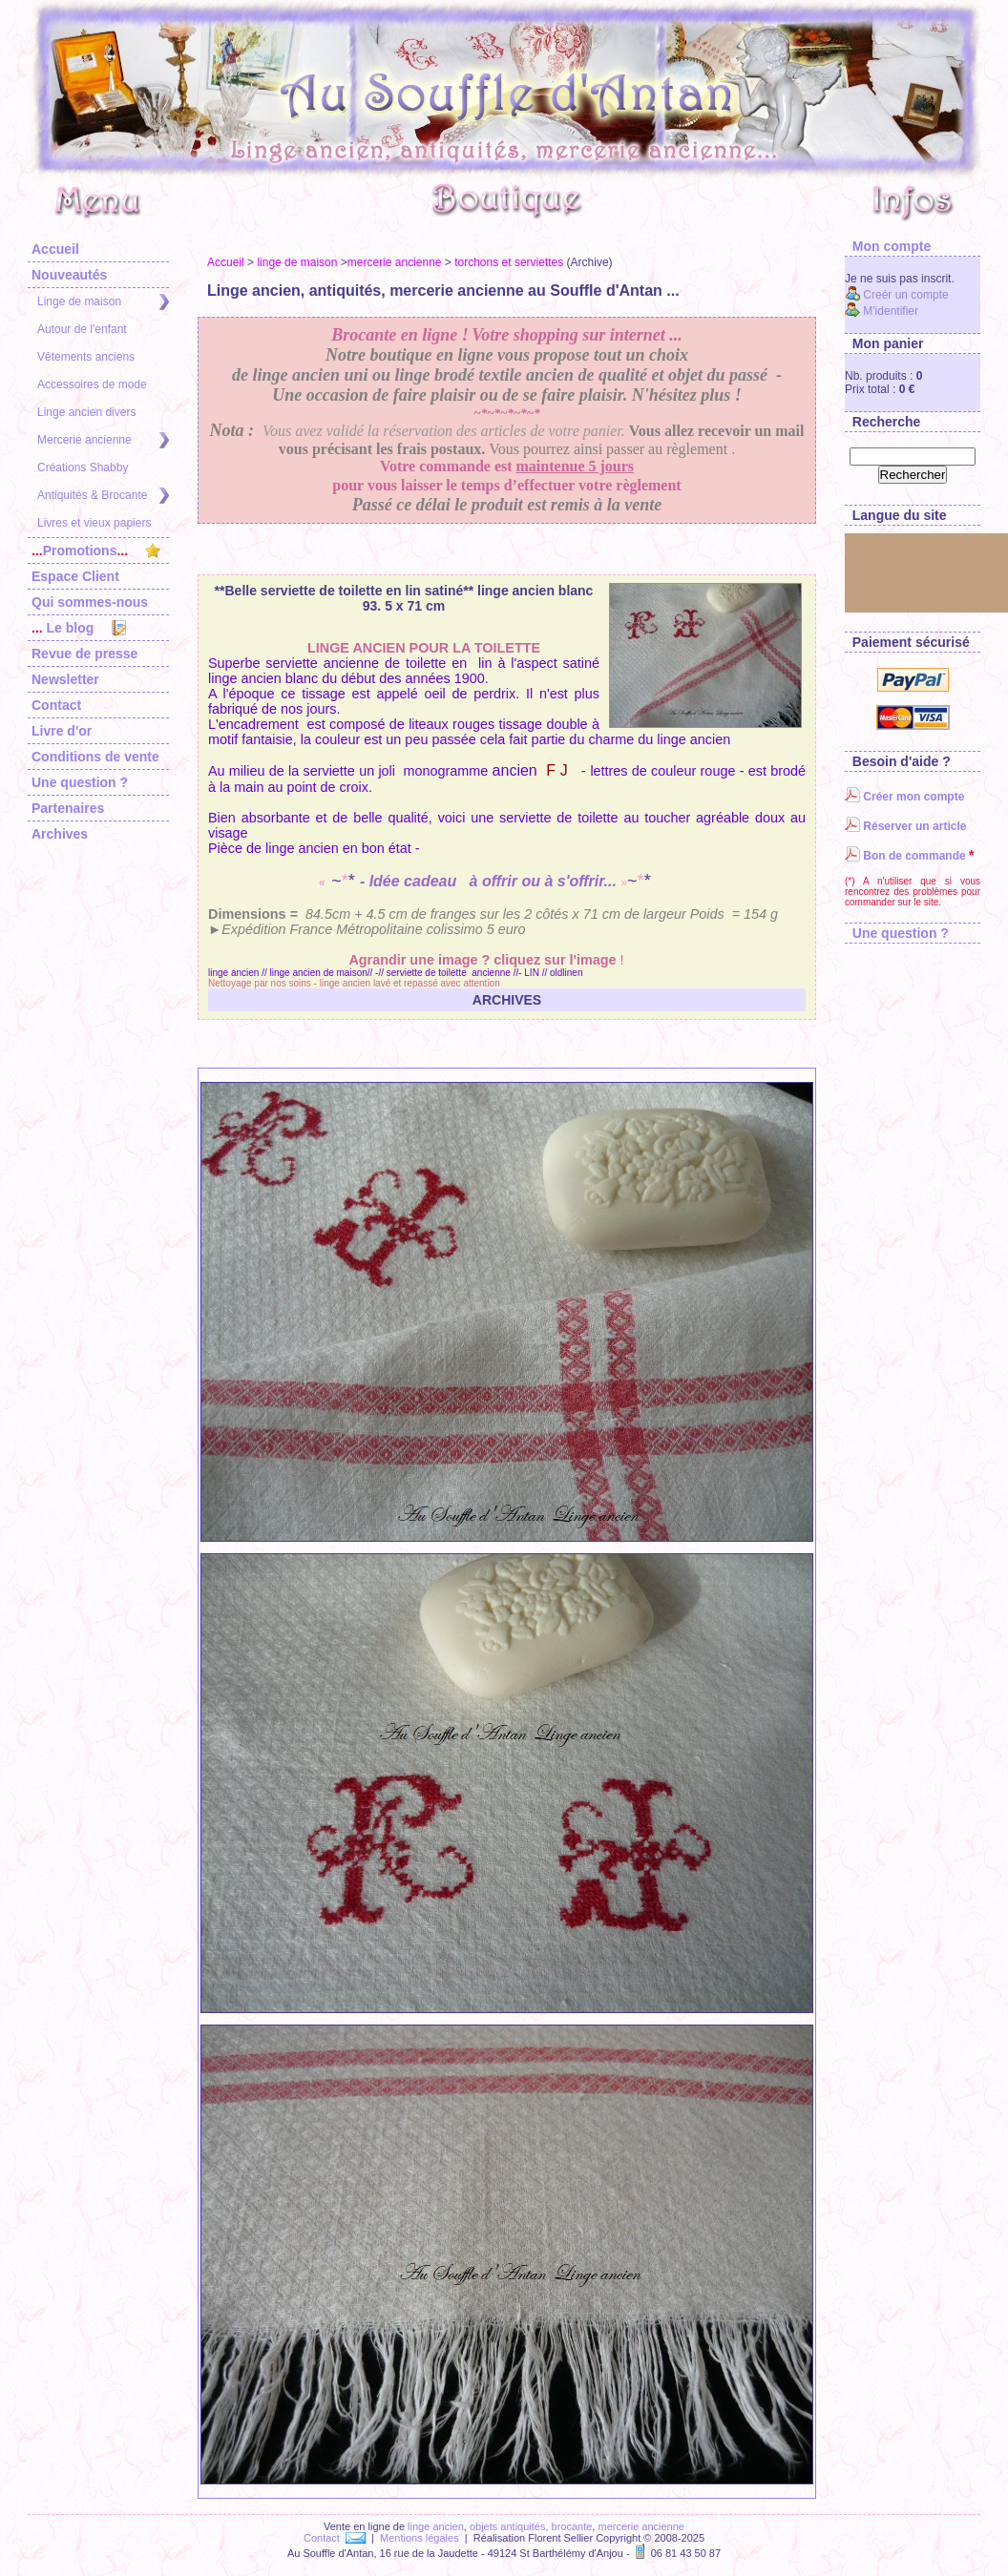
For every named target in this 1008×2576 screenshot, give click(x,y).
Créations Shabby (82, 467)
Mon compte (888, 246)
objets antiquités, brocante (531, 2526)
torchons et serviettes (508, 262)
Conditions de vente (95, 756)
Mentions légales (419, 2538)
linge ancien (436, 2526)
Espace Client (75, 576)
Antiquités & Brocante (103, 496)
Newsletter (65, 679)
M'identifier (881, 311)
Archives (60, 833)
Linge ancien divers (86, 412)
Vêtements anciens (86, 357)
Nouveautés (69, 274)
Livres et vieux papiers (94, 523)
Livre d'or (62, 730)
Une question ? (80, 782)
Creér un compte (897, 294)
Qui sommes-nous (90, 602)
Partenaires (68, 808)
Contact (56, 705)
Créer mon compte (904, 796)
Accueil (55, 249)
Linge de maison (103, 302)
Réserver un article (905, 826)
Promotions (96, 550)
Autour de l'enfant (82, 329)
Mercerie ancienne (103, 440)
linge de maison (297, 262)
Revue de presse (84, 653)
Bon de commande (905, 855)
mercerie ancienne (394, 262)
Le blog (79, 627)
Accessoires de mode (92, 384)
